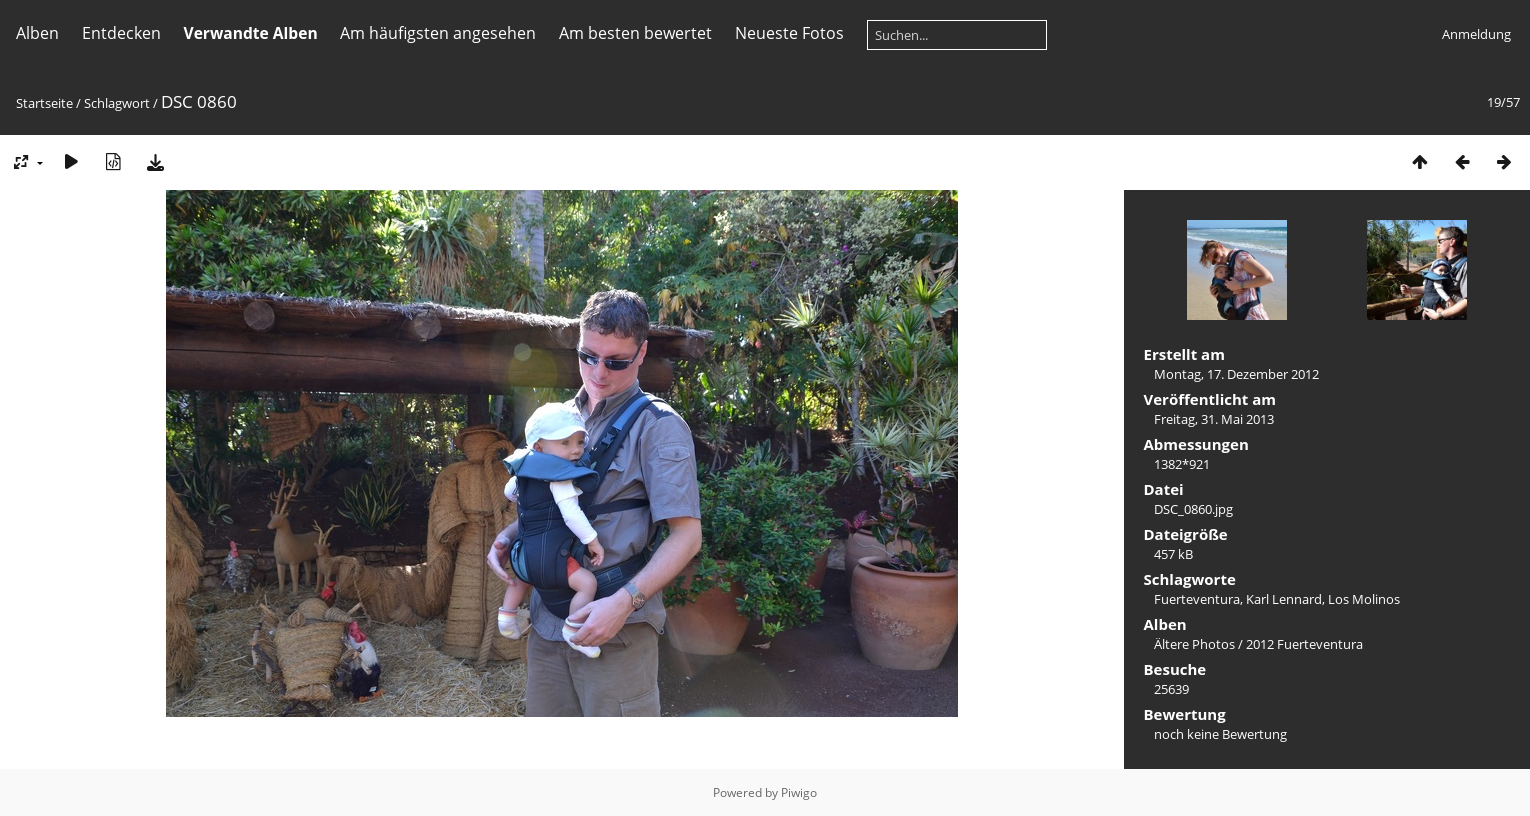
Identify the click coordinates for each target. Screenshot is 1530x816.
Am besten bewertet (635, 33)
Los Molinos (1364, 599)
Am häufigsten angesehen (438, 33)
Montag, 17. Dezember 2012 (1236, 374)
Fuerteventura (1197, 599)
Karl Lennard (1284, 599)
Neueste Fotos (789, 33)
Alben (37, 33)
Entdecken (121, 33)
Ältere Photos (1194, 644)
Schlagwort (117, 103)
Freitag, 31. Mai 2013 (1214, 419)
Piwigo (799, 792)
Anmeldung (1476, 34)
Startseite (44, 103)
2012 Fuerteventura (1304, 644)
